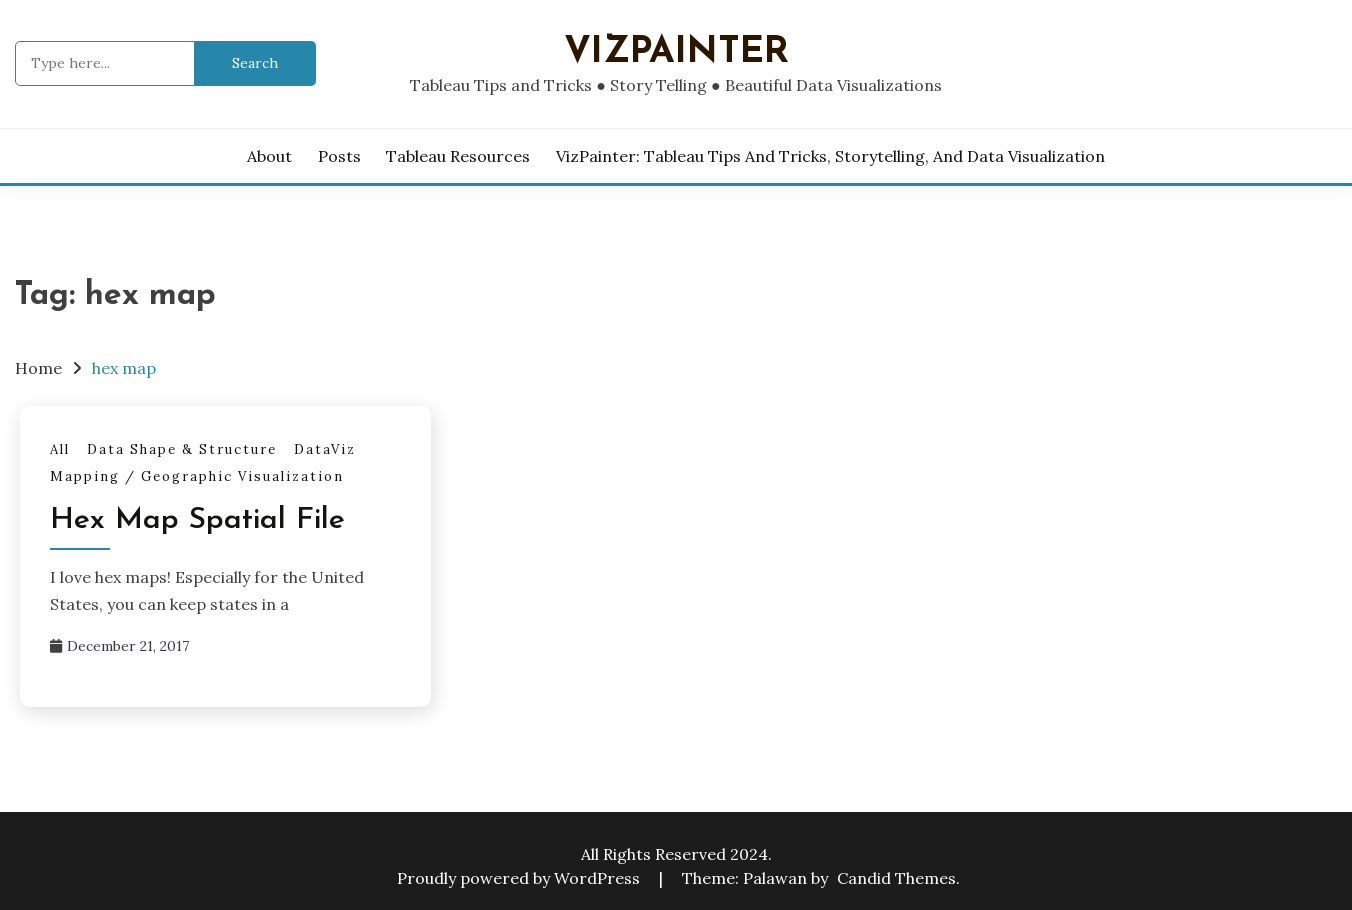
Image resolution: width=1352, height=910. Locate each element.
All (60, 449)
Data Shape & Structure (182, 449)
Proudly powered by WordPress (520, 878)
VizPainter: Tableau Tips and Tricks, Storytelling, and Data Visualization (830, 156)
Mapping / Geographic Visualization (197, 476)
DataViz (325, 449)
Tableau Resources (458, 156)
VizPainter (676, 52)
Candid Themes (896, 878)
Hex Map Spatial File (197, 520)
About (269, 156)
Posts (339, 156)
